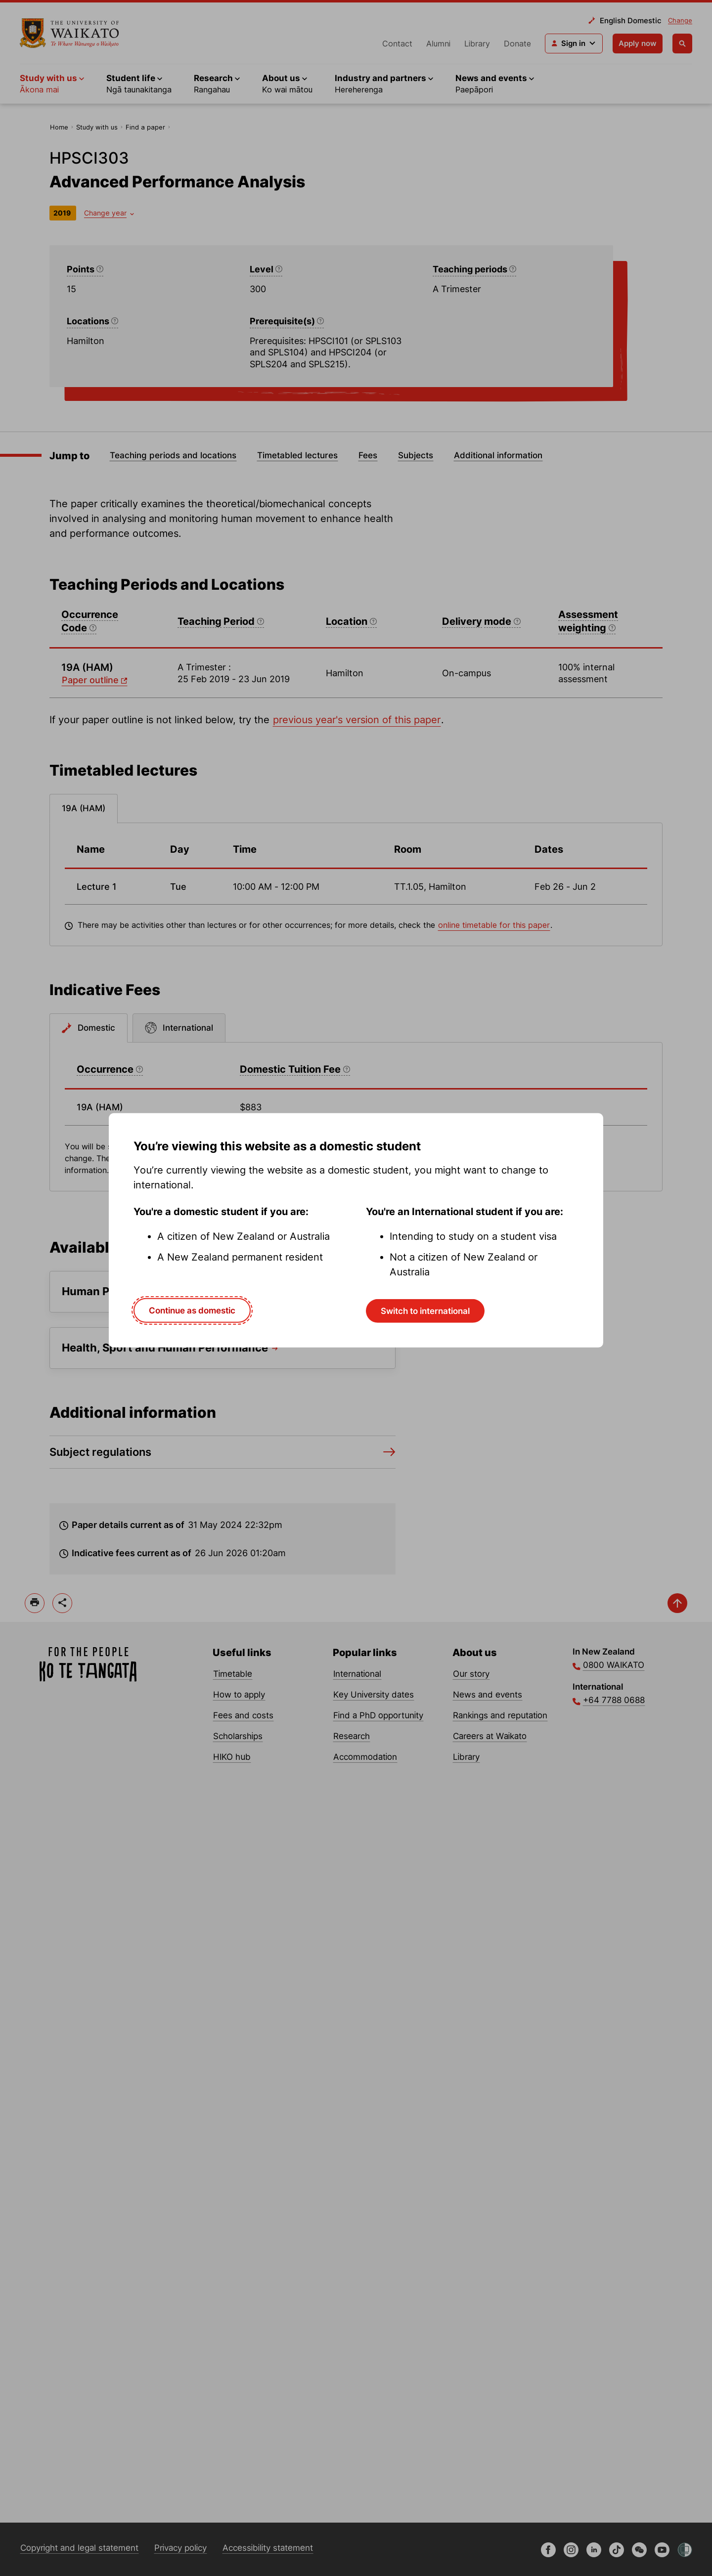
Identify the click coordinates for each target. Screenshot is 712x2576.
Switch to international (425, 1311)
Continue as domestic (192, 1310)
